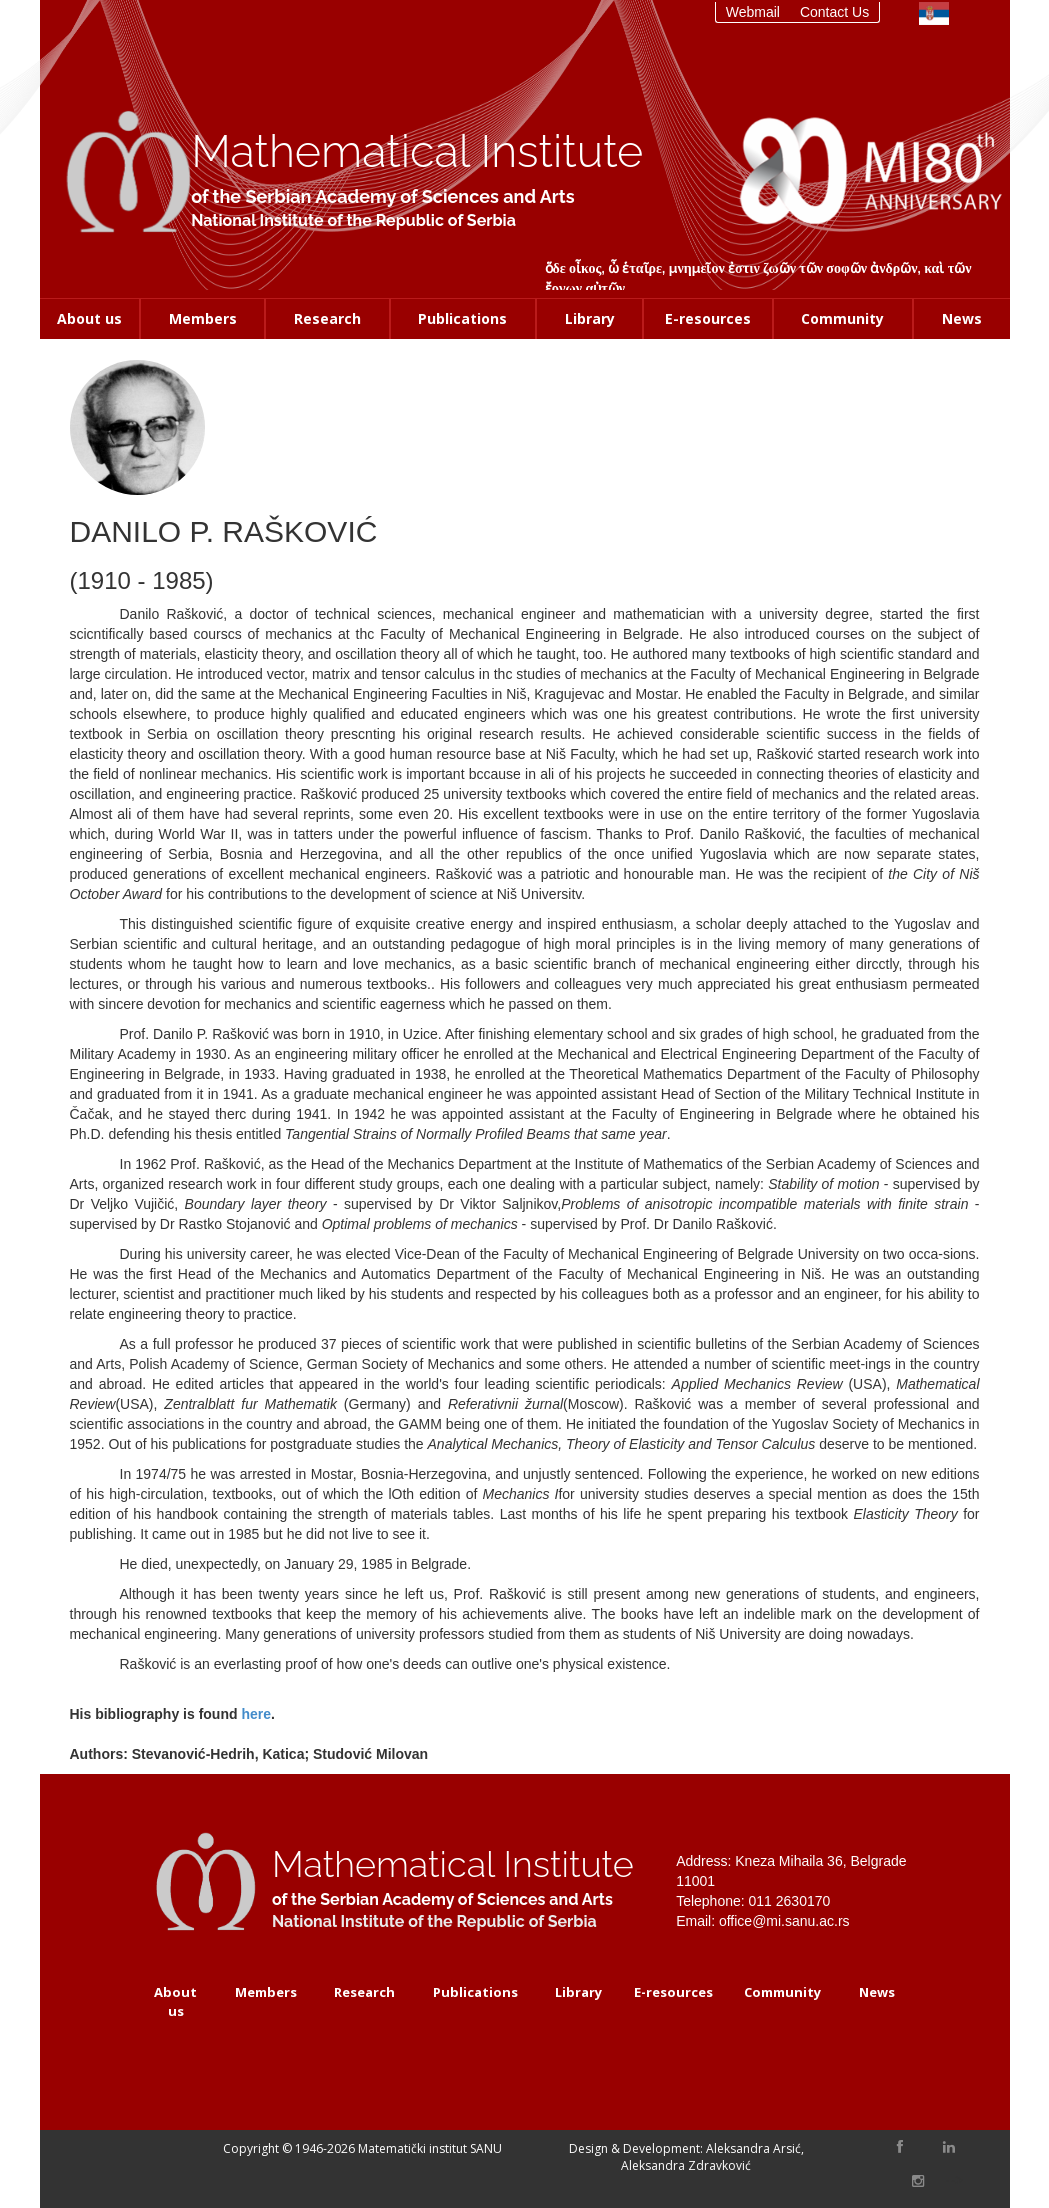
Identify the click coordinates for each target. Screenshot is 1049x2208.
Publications (462, 318)
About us (89, 318)
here (256, 1714)
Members (203, 318)
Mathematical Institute (417, 151)
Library (590, 318)
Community (842, 318)
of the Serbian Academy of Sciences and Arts (382, 196)
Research (327, 318)
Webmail (753, 12)
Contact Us (834, 12)
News (962, 318)
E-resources (708, 318)
